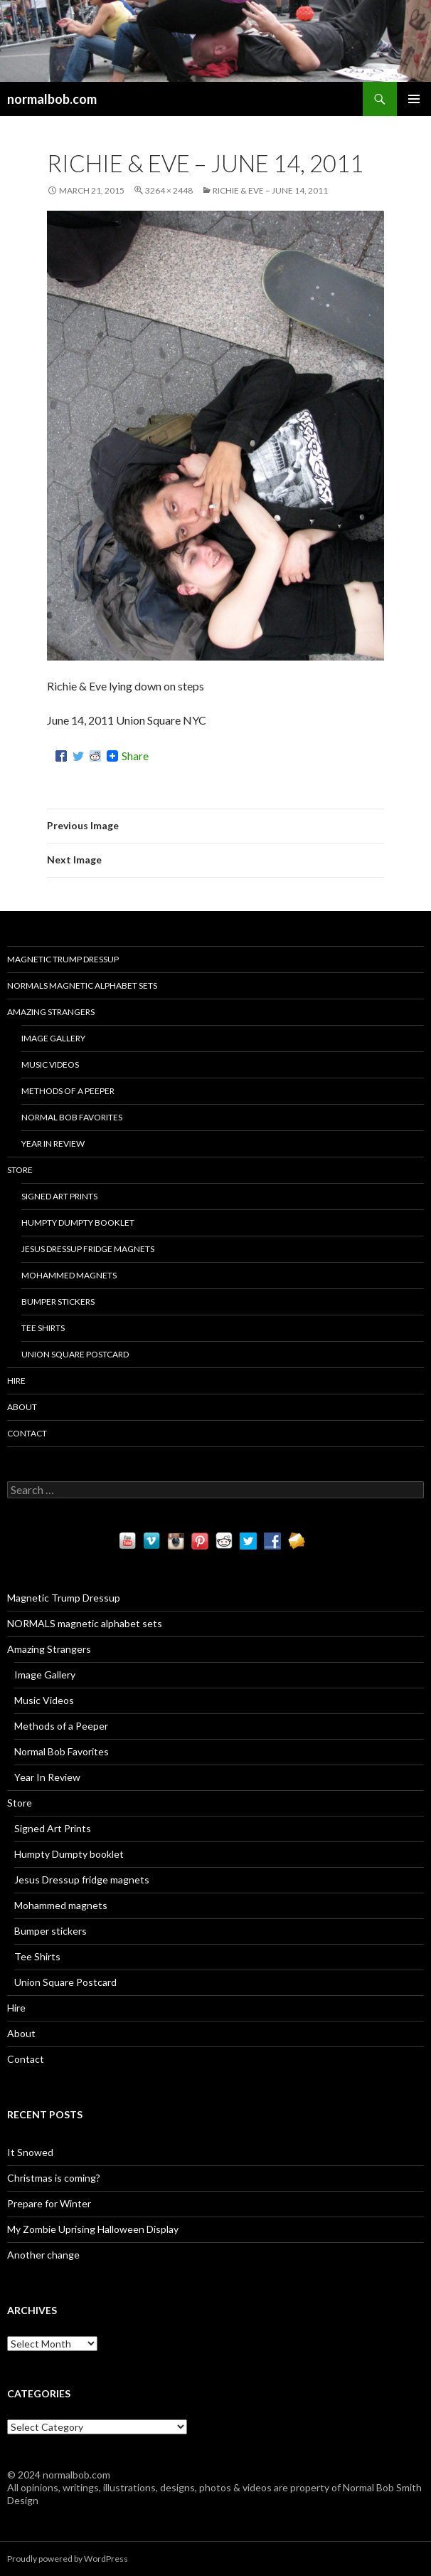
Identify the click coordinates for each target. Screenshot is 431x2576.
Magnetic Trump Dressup (63, 959)
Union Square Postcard (75, 1354)
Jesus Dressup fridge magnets (87, 1249)
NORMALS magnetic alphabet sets (82, 985)
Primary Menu (414, 99)
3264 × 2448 (169, 190)
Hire (16, 1380)
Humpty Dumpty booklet (77, 1222)
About (22, 1407)
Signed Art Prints (59, 1196)
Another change (43, 2255)
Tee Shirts (43, 1328)
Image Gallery (53, 1038)
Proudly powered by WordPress (67, 2558)
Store (20, 1170)
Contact (27, 1433)
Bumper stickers (58, 1301)
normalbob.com (52, 99)
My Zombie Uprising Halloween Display (93, 2229)
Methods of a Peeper (68, 1090)
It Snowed (30, 2152)
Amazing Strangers (51, 1011)
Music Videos (50, 1064)
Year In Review (53, 1143)
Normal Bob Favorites (71, 1117)
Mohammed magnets (69, 1275)
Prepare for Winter (49, 2203)
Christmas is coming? (53, 2178)
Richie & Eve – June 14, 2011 (270, 190)
